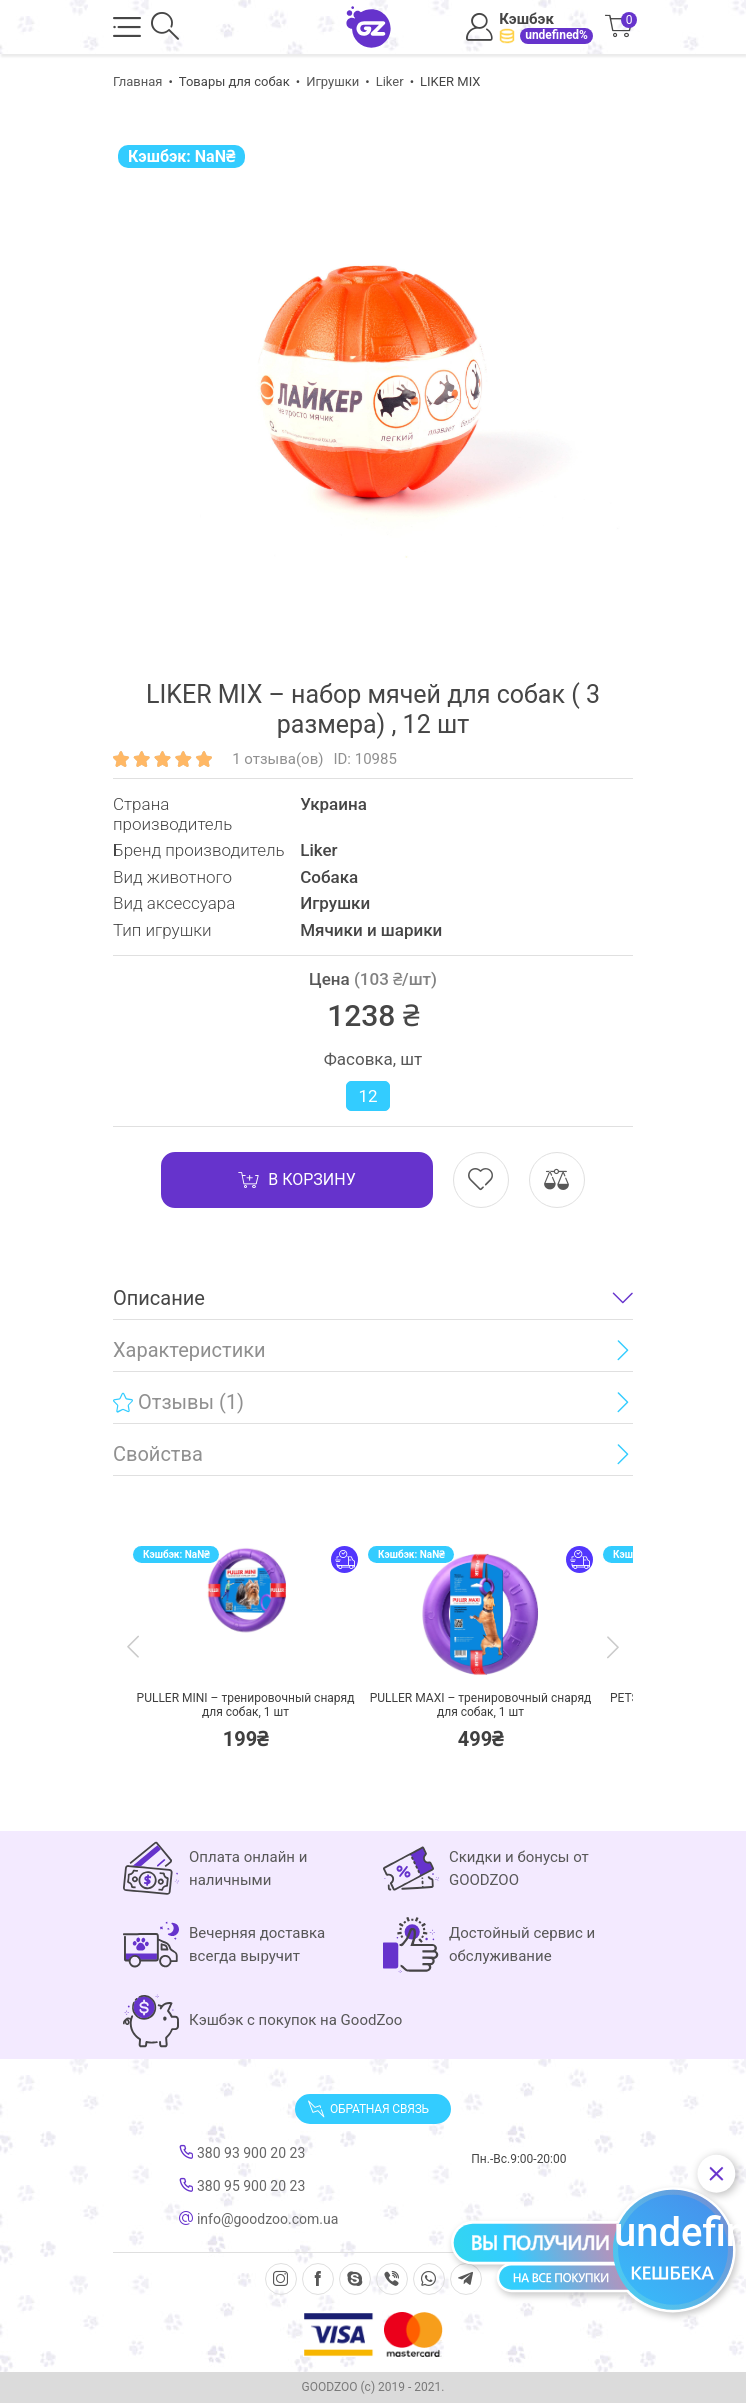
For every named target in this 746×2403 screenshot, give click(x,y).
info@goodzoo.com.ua (258, 2219)
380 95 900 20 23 (242, 2186)
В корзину (296, 1180)
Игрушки (332, 81)
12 (367, 1096)
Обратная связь (368, 2109)
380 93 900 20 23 (242, 2153)
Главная (137, 81)
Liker (390, 81)
